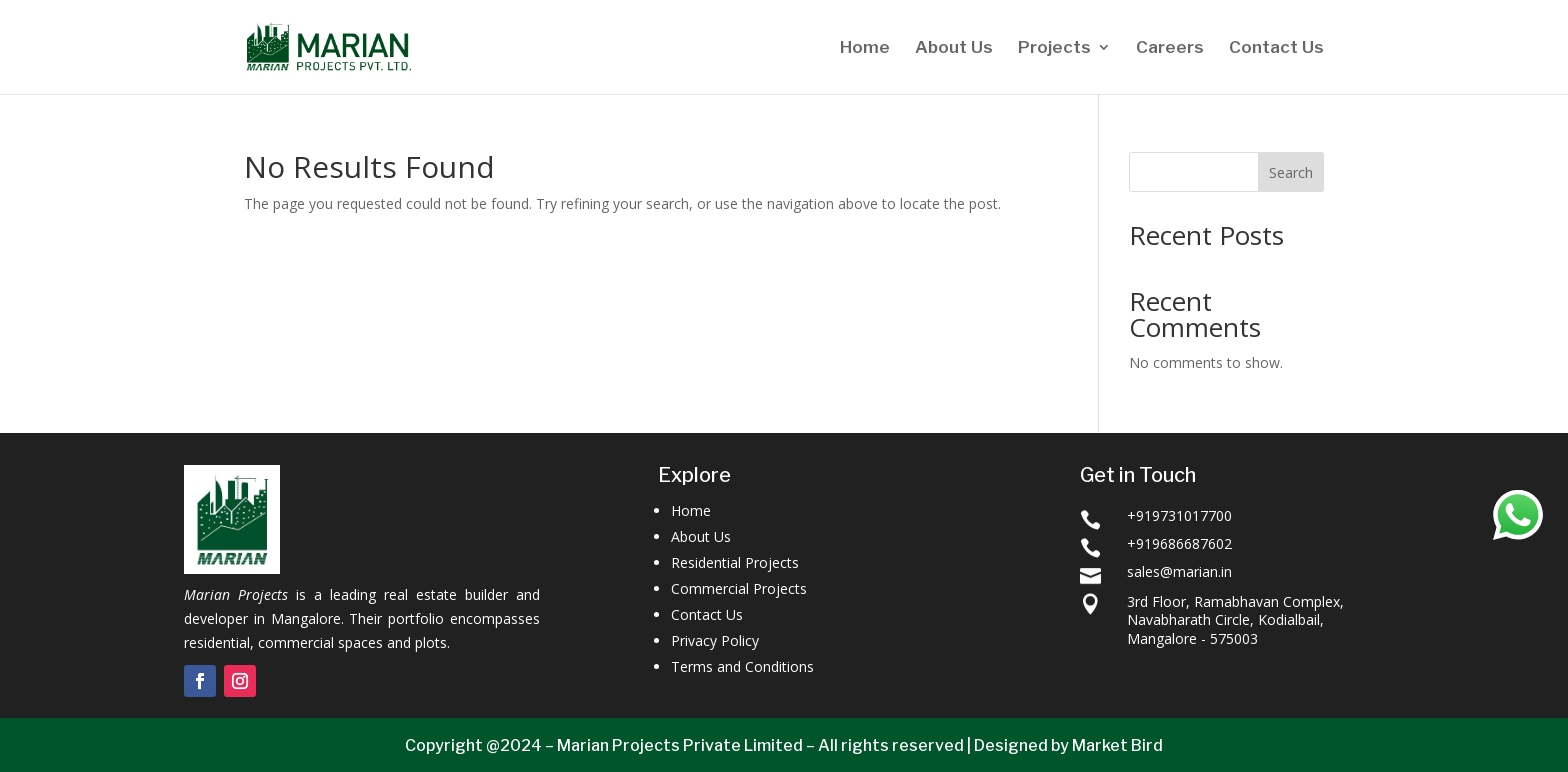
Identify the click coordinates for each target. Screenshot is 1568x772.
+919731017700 (1179, 515)
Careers (1170, 48)
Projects (1054, 48)
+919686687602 (1179, 543)
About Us (954, 48)
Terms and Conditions (742, 666)
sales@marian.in (1179, 571)
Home (865, 48)
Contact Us (1276, 48)
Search (1291, 172)
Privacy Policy (715, 640)
